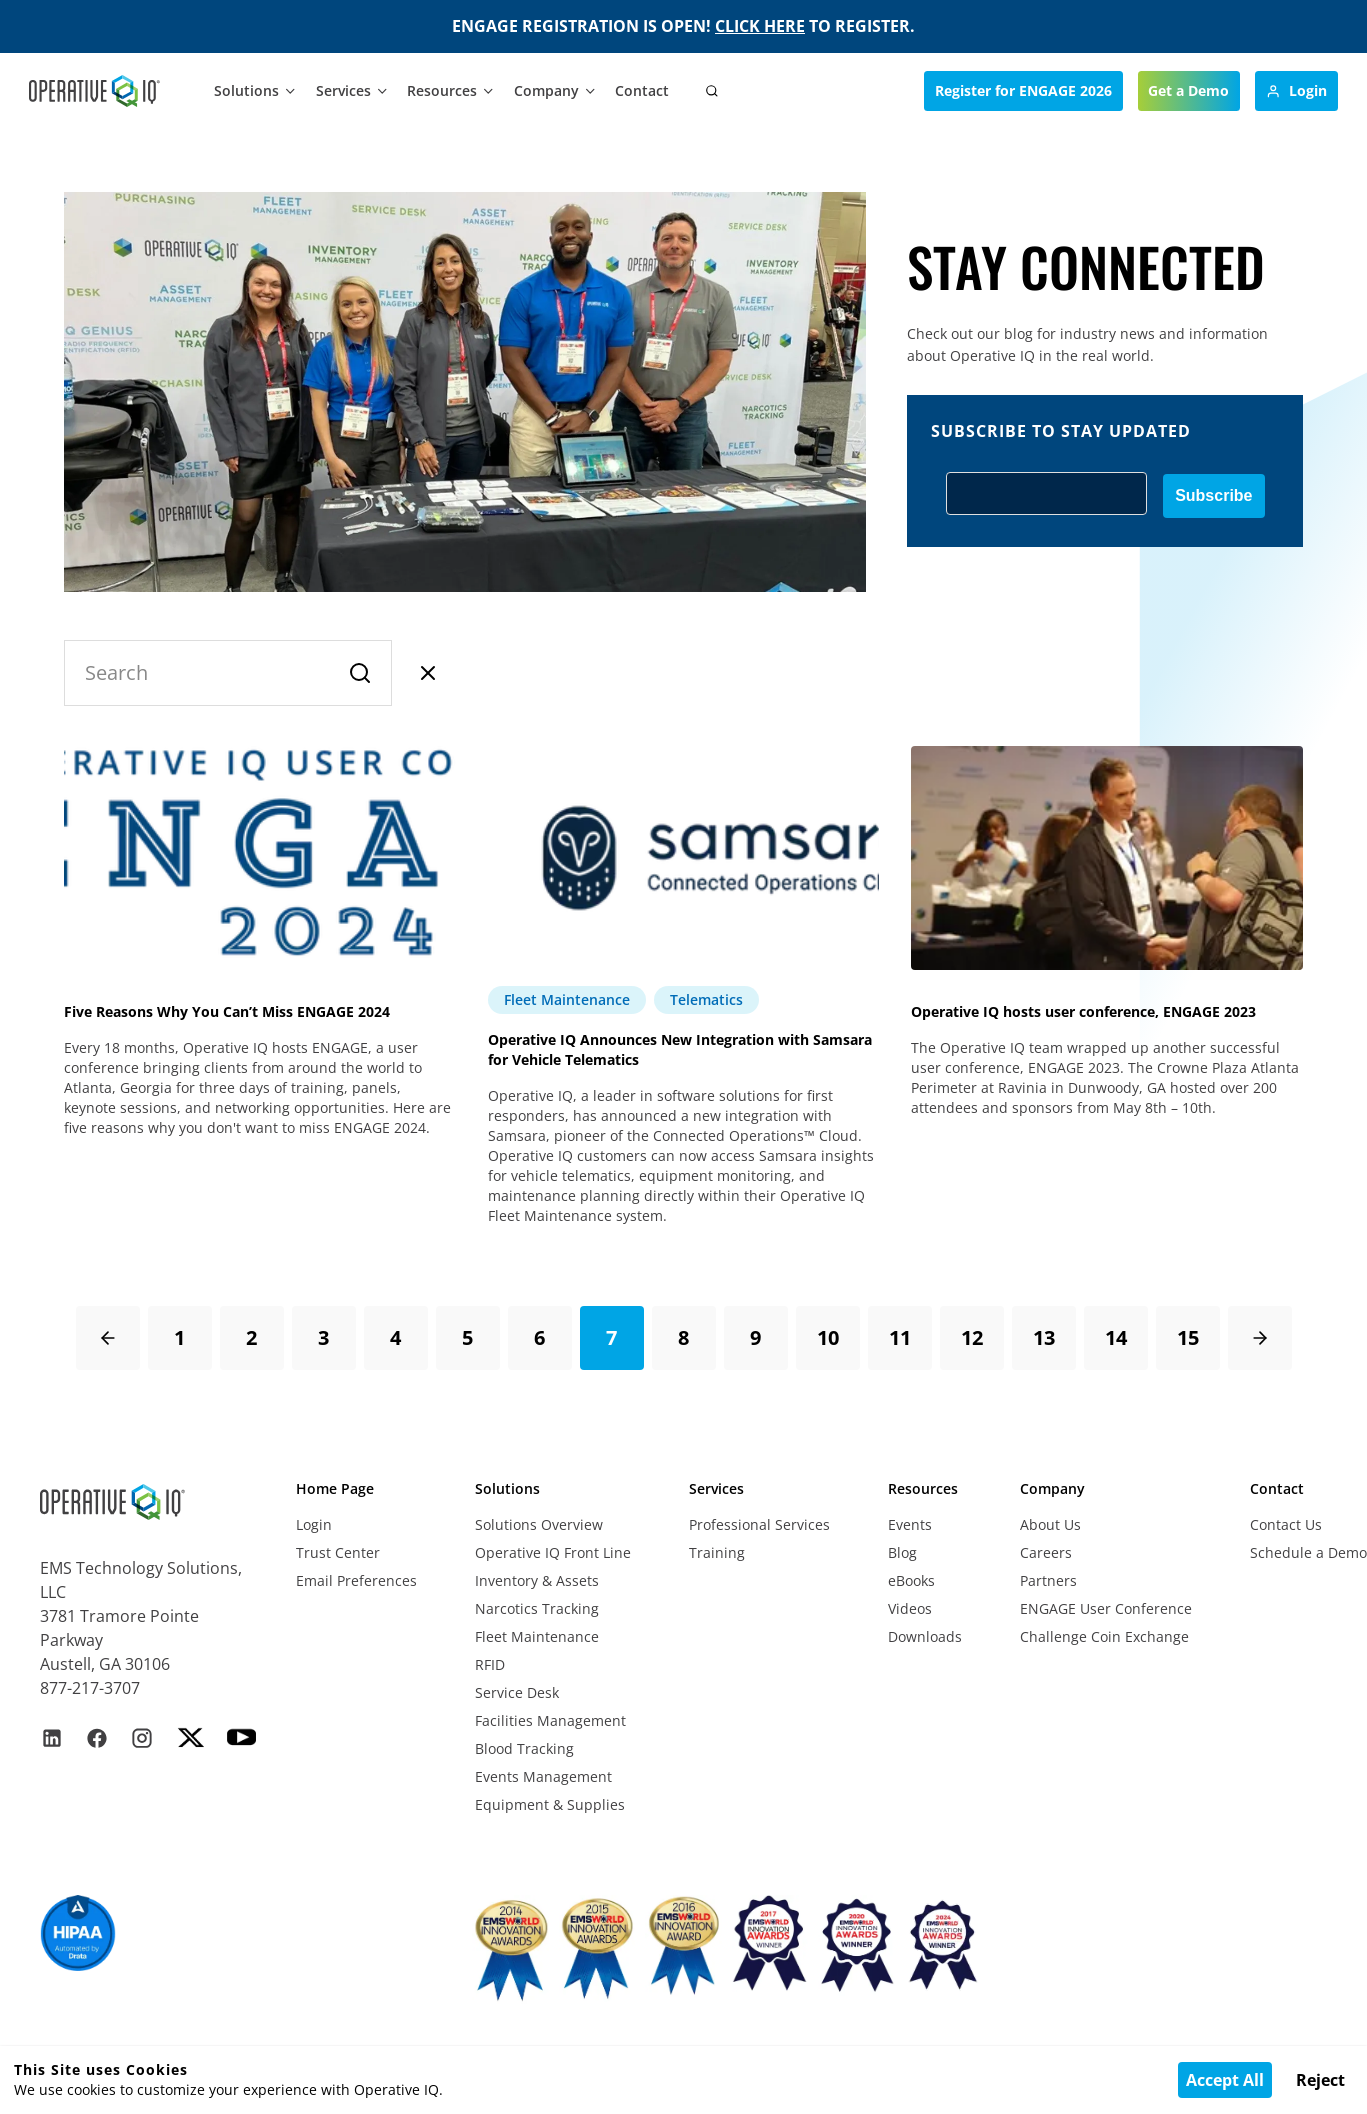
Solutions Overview (539, 1524)
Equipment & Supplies (550, 1804)
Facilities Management (550, 1720)
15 (1188, 1337)
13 (1044, 1337)
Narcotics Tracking (537, 1608)
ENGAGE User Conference (1106, 1608)
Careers (1046, 1552)
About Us (1050, 1524)
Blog (902, 1552)
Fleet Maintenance (537, 1636)
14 (1116, 1337)
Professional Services (759, 1524)
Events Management (543, 1776)
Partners (1048, 1580)
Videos (910, 1608)
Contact (642, 90)
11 (900, 1337)
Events (910, 1524)
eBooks (911, 1580)
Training (717, 1552)
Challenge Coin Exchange (1104, 1636)
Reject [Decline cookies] (1320, 2080)
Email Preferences (356, 1580)
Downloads (925, 1636)
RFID (490, 1664)
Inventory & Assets (537, 1580)
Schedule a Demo (1308, 1552)
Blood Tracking (524, 1748)
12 (972, 1337)
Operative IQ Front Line (553, 1552)
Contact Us (1286, 1524)
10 (828, 1337)
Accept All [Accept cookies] (1225, 2080)
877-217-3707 (90, 1688)
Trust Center (338, 1552)
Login (314, 1524)
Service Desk (517, 1692)
